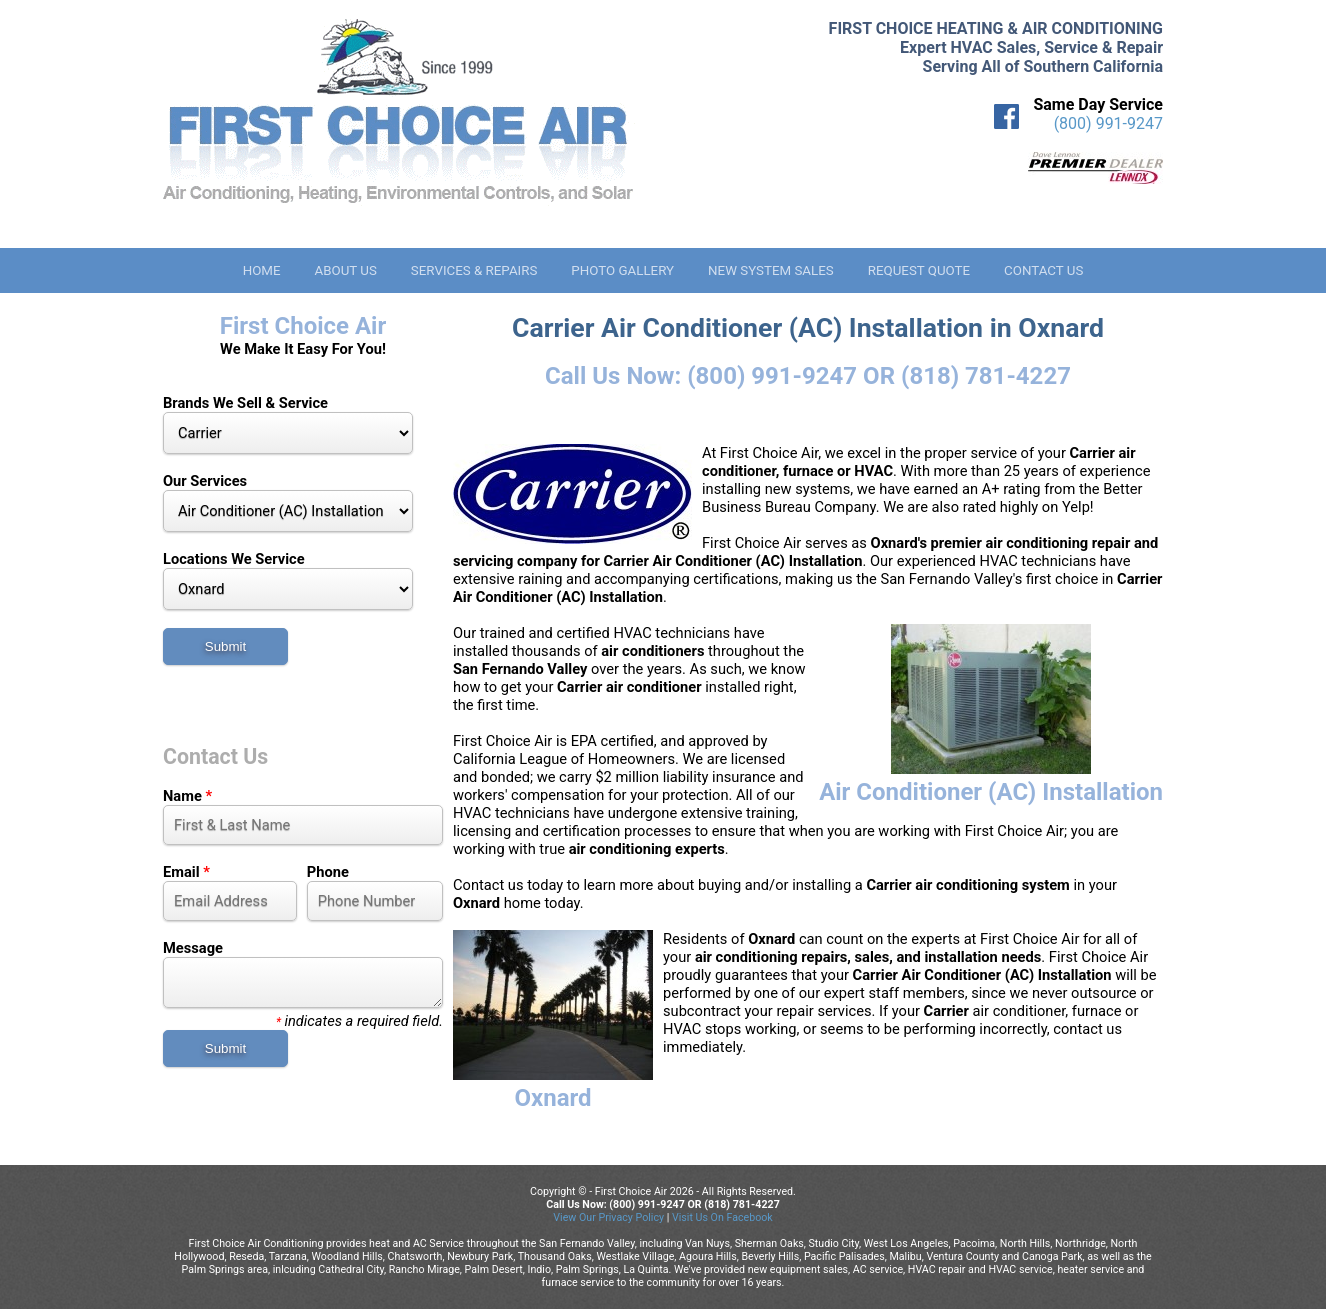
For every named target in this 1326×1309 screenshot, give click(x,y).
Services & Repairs (474, 270)
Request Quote (919, 270)
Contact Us (1043, 270)
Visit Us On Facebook (722, 1217)
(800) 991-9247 (1108, 123)
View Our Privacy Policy (608, 1217)
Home (262, 270)
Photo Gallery (622, 270)
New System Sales (771, 270)
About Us (345, 270)
